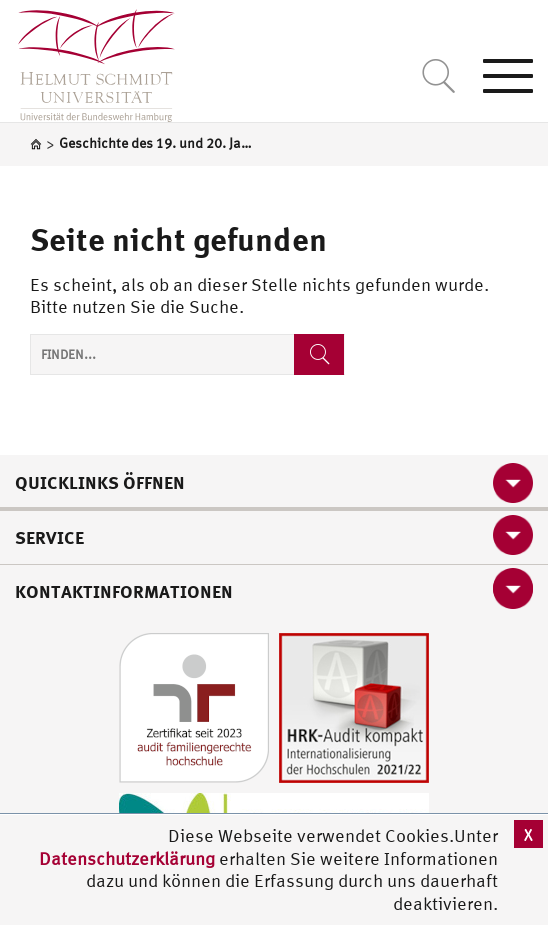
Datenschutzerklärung (127, 858)
